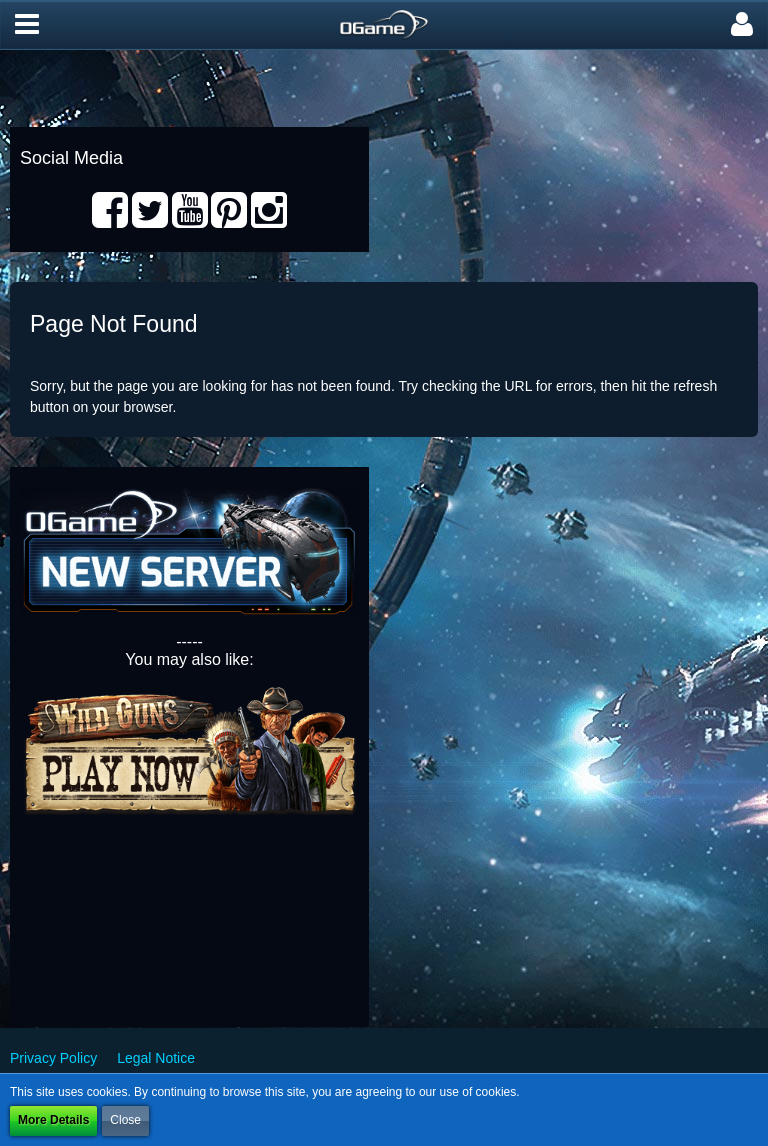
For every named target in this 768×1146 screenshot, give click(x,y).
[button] (27, 25)
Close (125, 1120)
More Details (53, 1120)
